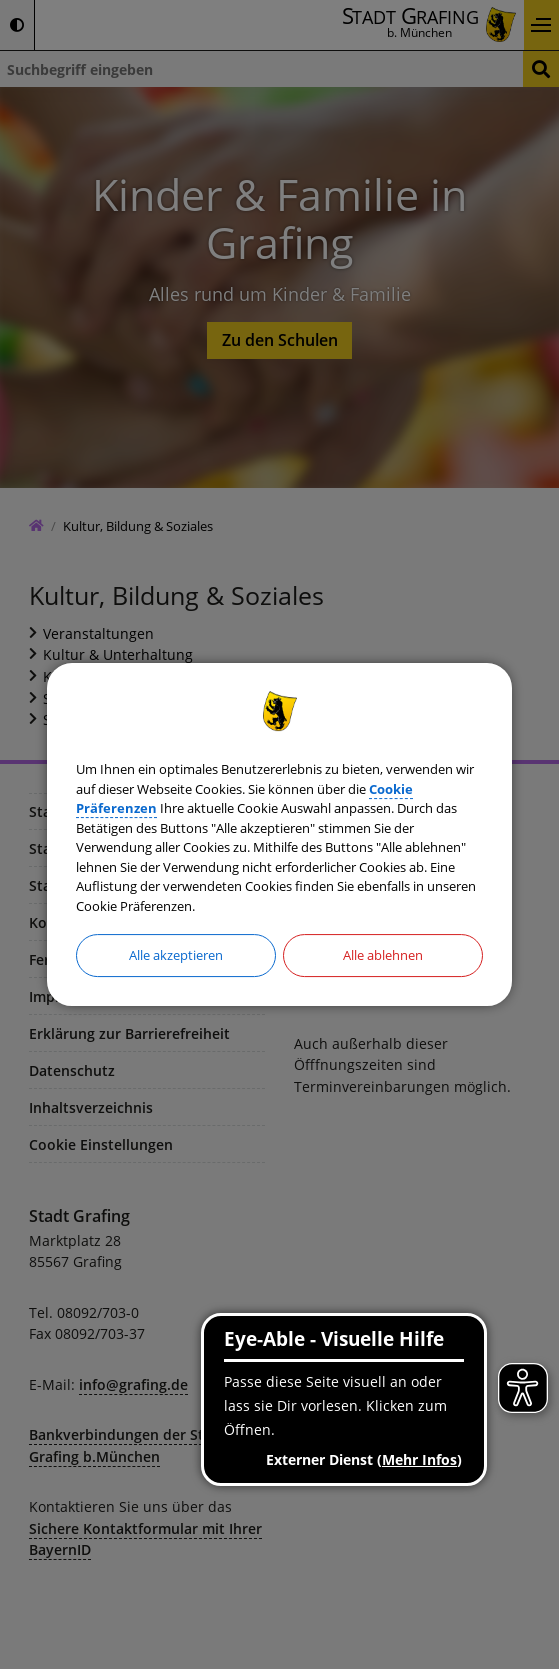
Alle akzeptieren (176, 955)
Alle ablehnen (383, 955)
